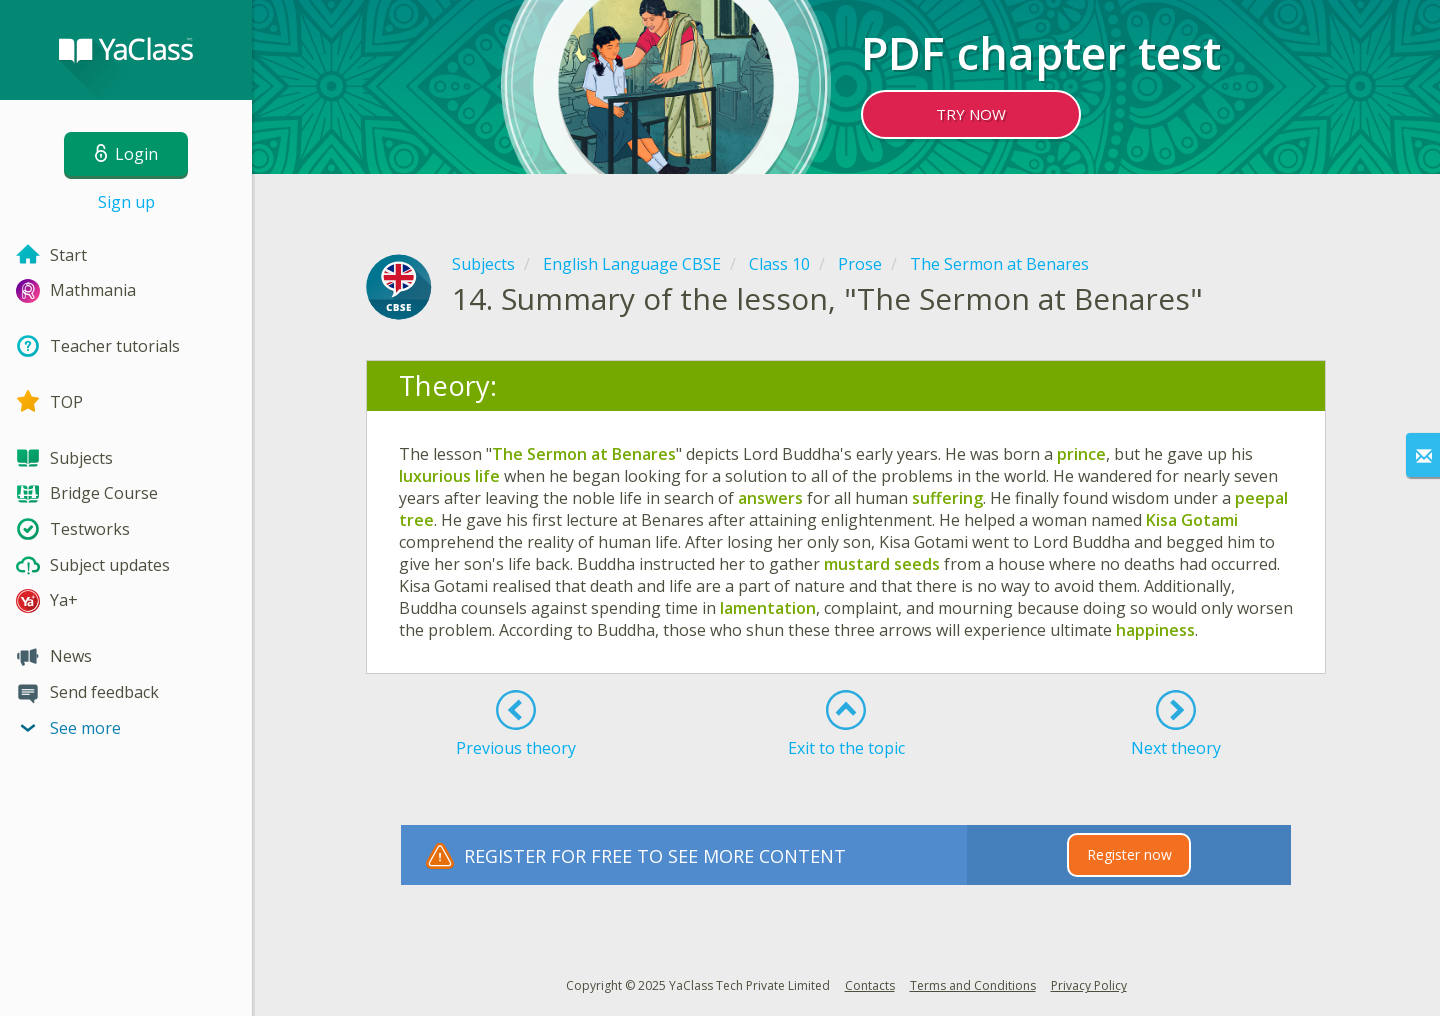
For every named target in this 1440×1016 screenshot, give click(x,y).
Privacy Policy (1089, 985)
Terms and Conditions (973, 985)
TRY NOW (971, 114)
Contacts (870, 985)
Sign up (126, 202)
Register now (1129, 854)
